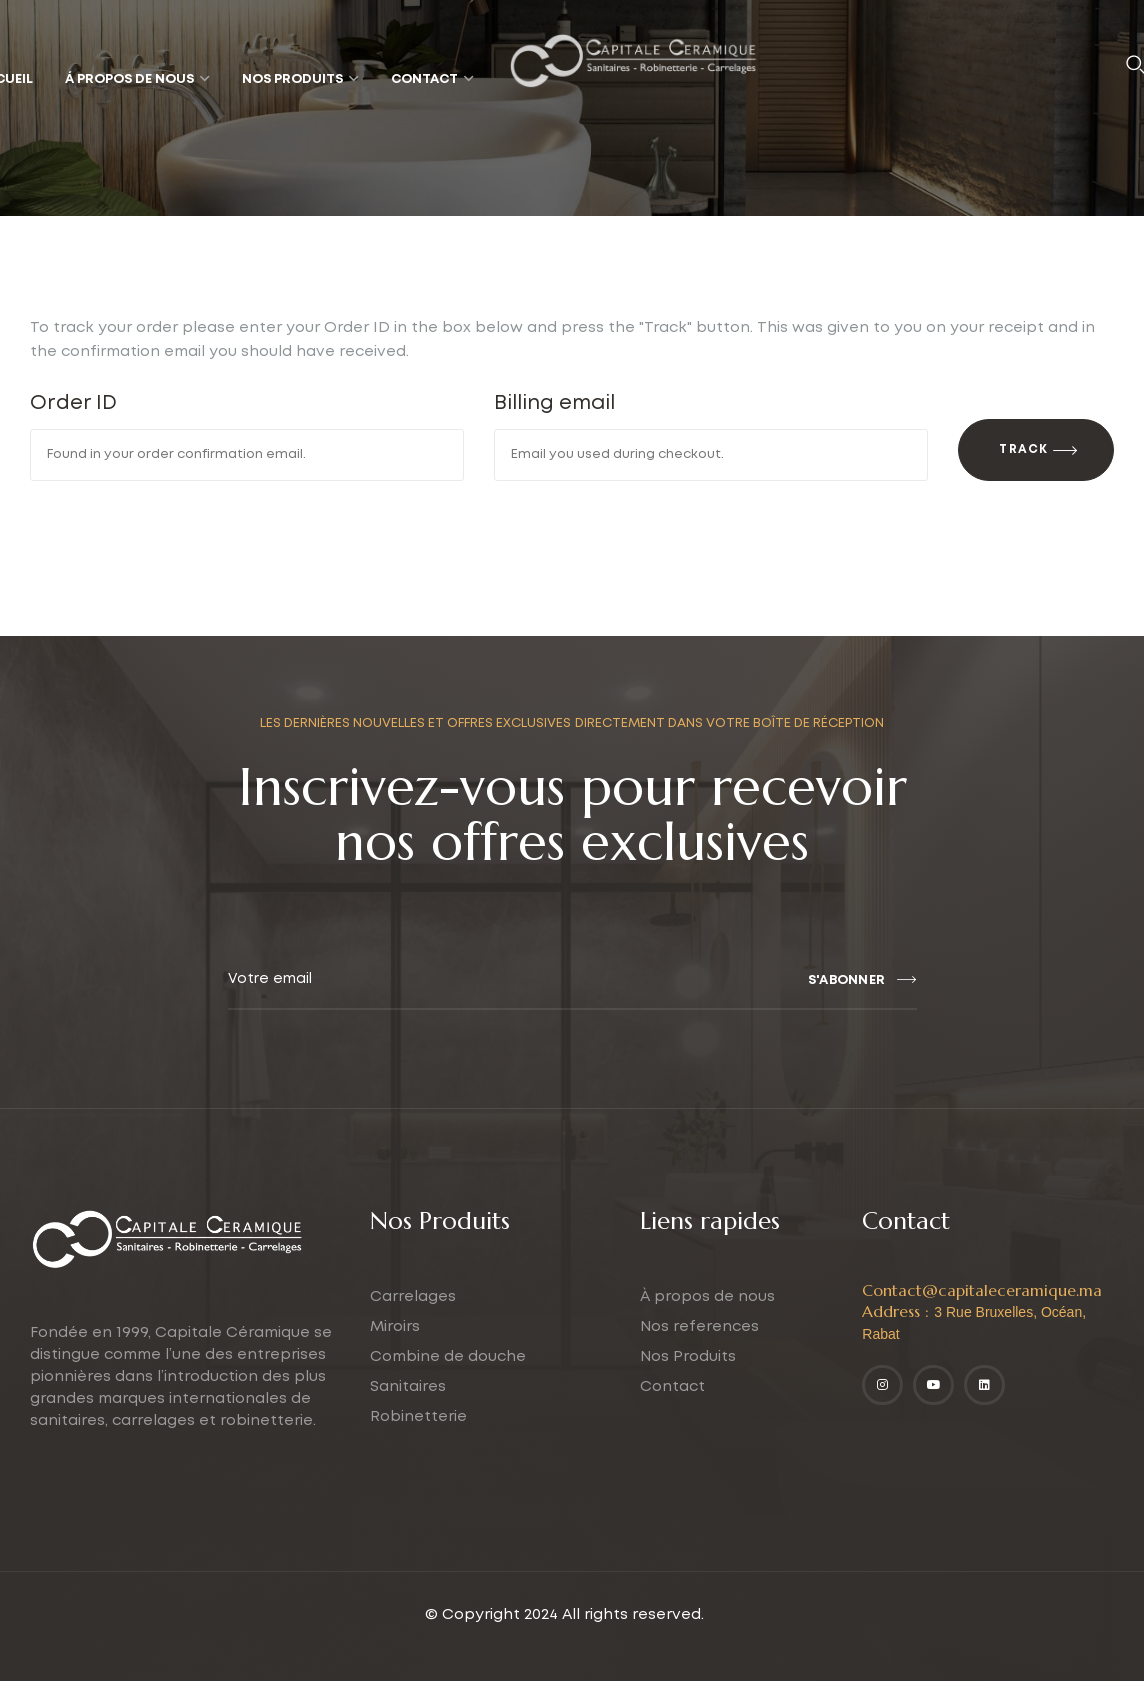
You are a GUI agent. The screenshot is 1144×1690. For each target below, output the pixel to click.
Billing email (554, 403)
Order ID (73, 403)
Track (1023, 459)
